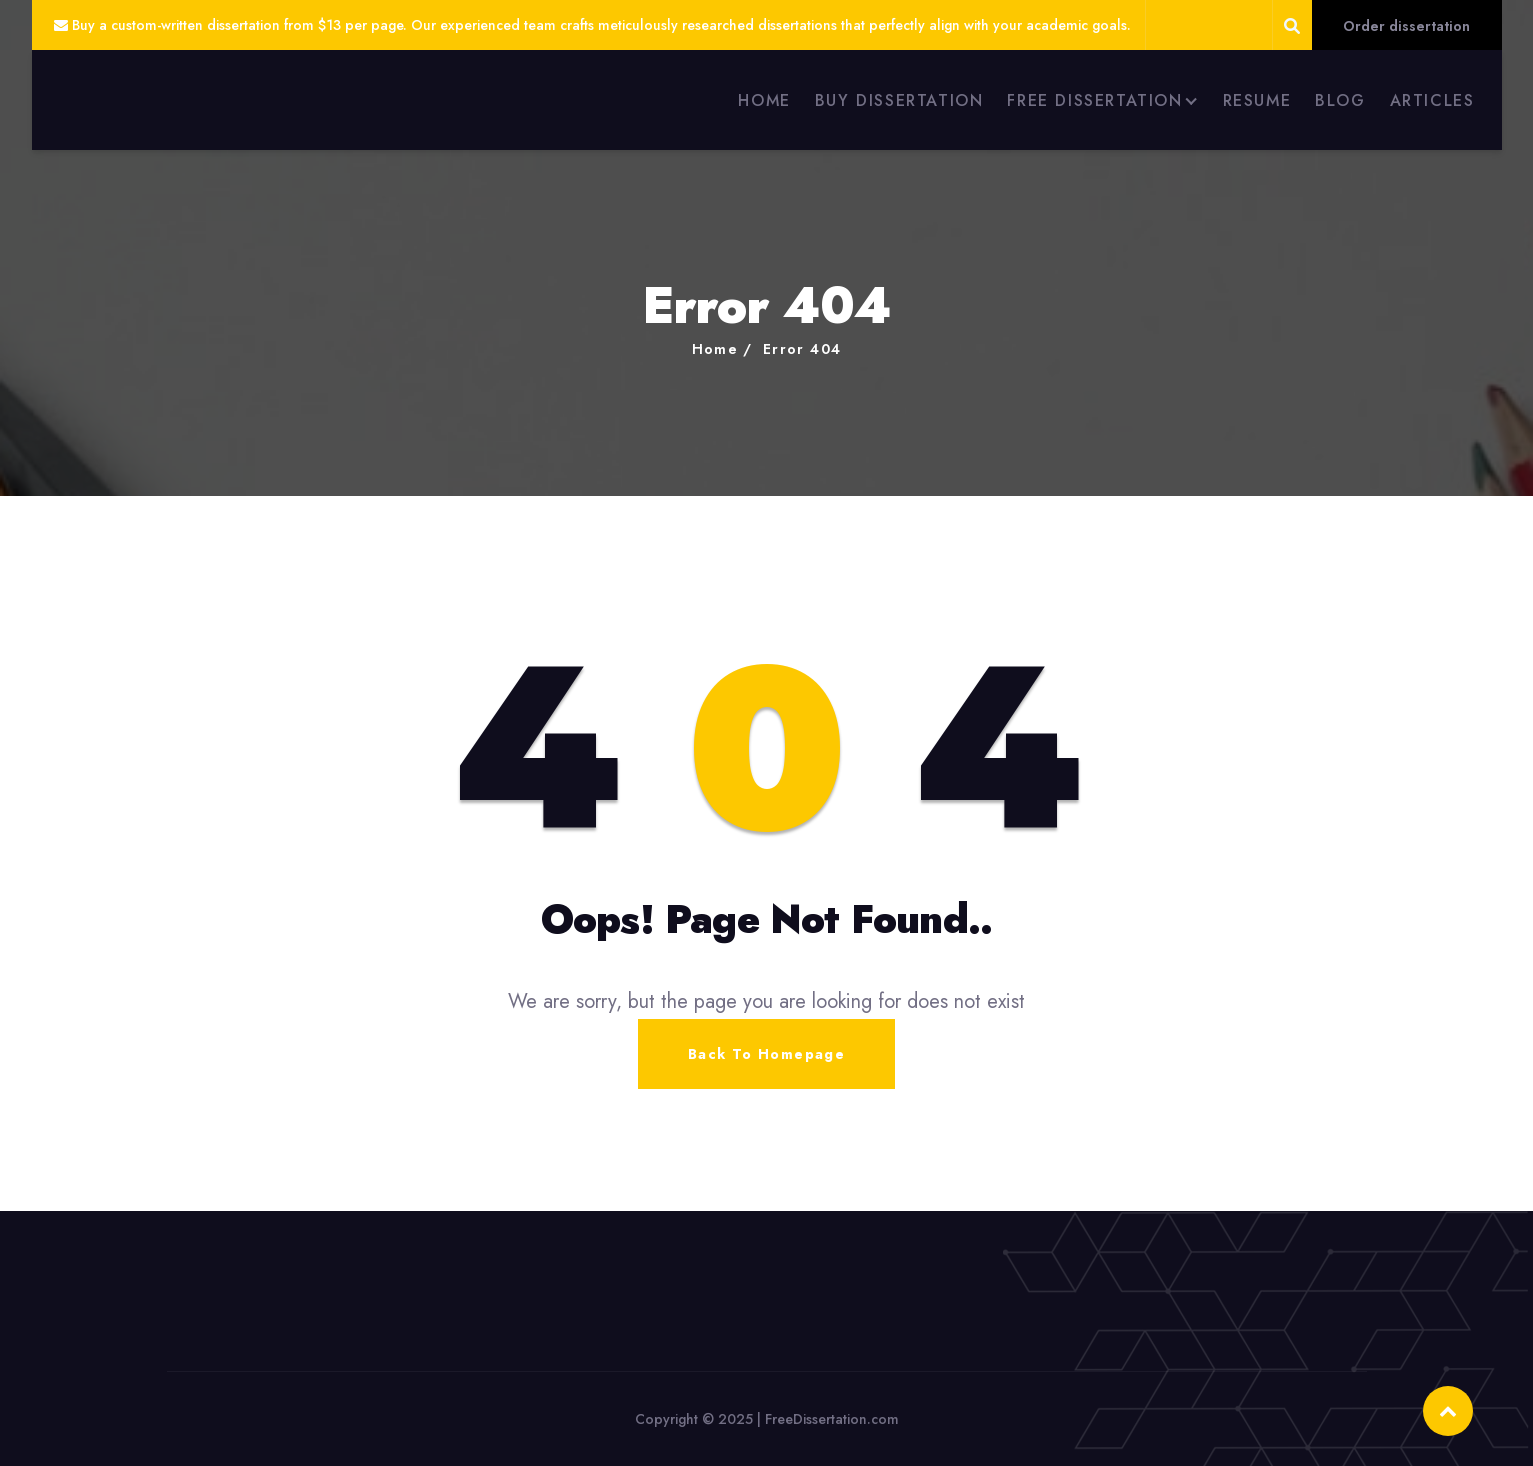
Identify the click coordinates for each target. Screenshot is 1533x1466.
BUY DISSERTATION (899, 100)
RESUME (1257, 100)
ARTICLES (1432, 100)
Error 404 (802, 349)
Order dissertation (1406, 26)
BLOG (1340, 100)
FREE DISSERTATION (1094, 100)
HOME (764, 100)
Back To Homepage (766, 1054)
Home (715, 349)
